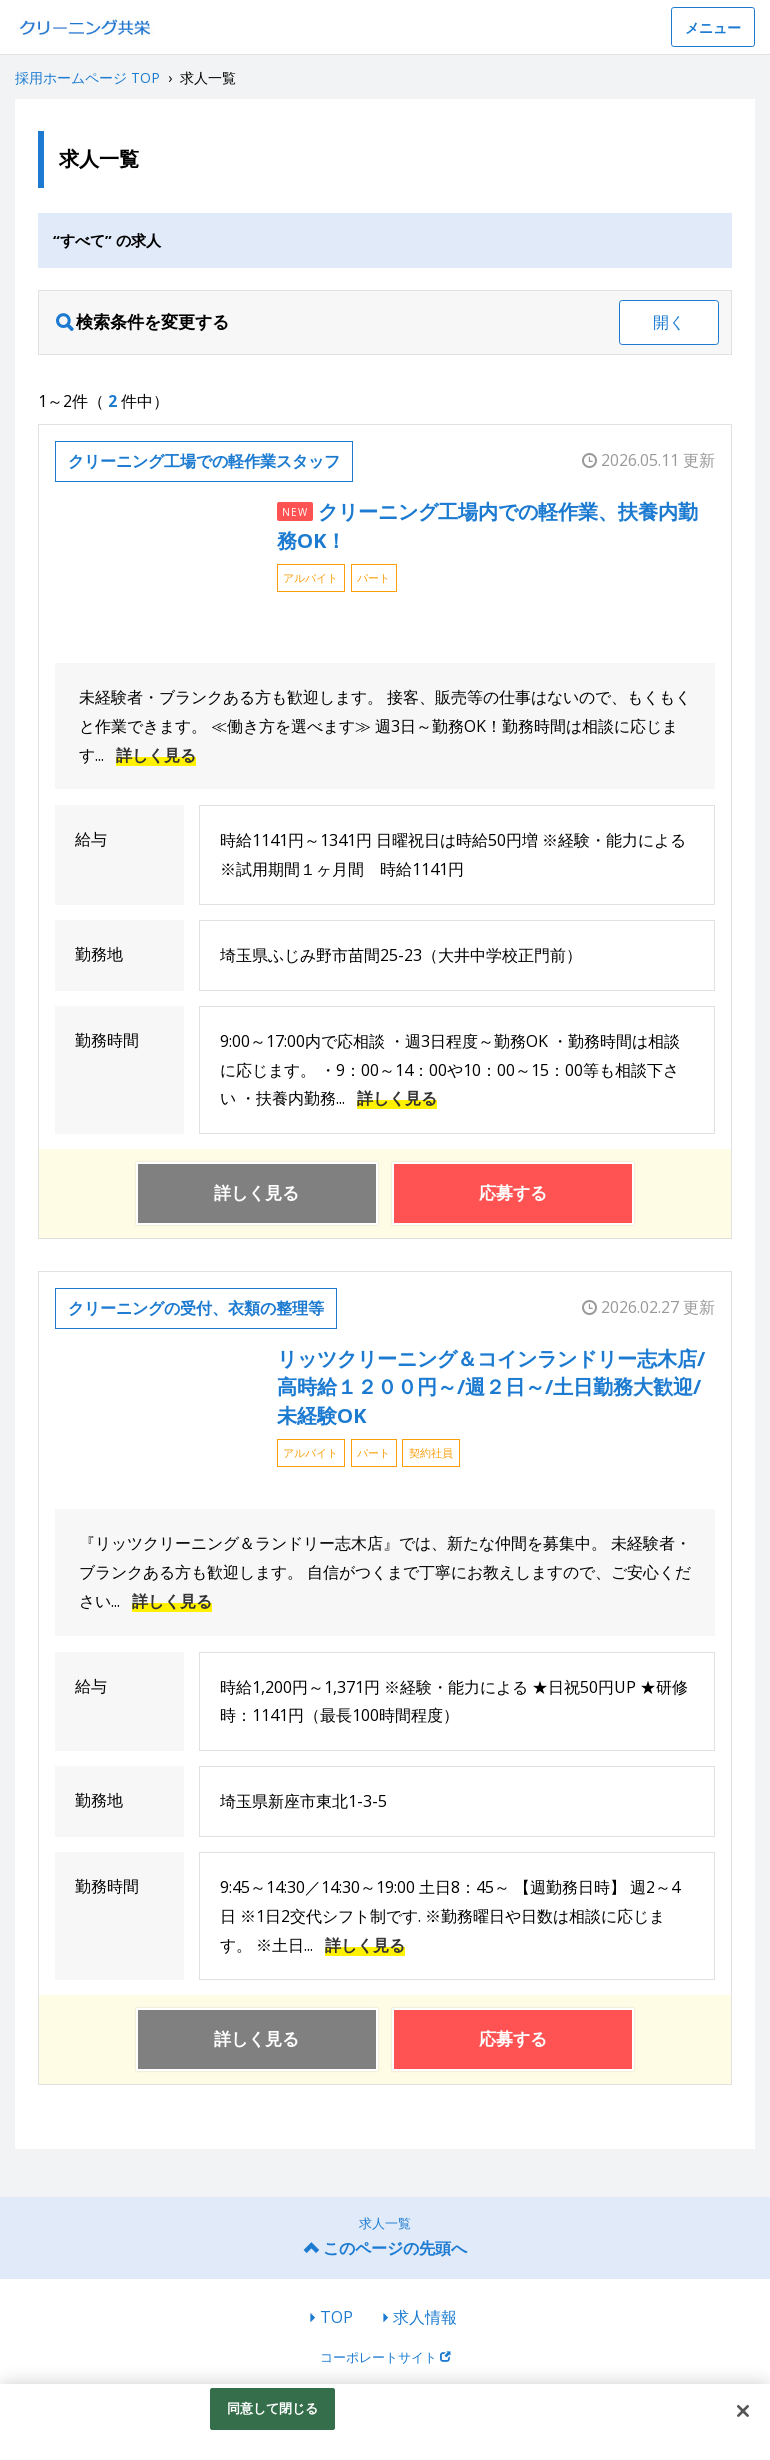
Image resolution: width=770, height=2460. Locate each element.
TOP (336, 2317)
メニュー (713, 27)
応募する (513, 1192)
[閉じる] (743, 2411)
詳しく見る (156, 755)
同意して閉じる (273, 2408)
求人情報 (425, 2317)
